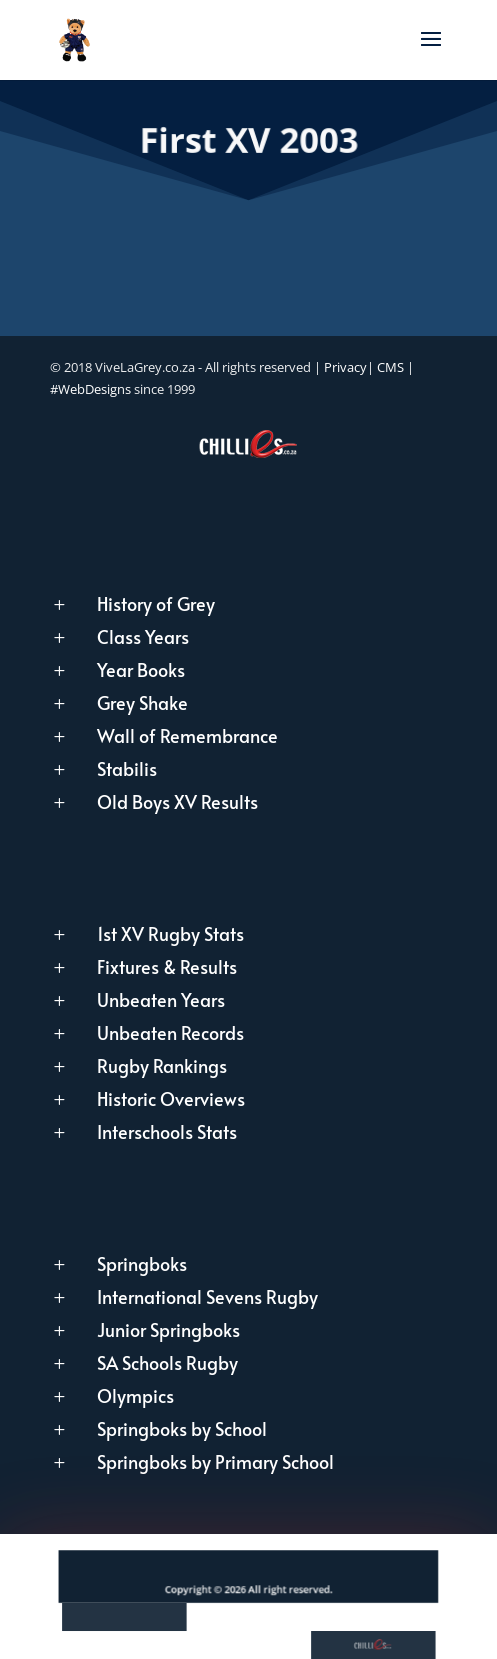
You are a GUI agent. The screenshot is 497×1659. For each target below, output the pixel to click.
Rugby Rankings (162, 1065)
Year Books (141, 669)
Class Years (143, 636)
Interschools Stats (167, 1131)
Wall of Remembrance (187, 735)
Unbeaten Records (170, 1032)
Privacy (345, 367)
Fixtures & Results (167, 966)
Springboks (142, 1263)
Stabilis (127, 768)
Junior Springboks (168, 1329)
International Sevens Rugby (207, 1296)
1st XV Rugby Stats (170, 933)
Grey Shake (142, 702)
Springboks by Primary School (215, 1461)
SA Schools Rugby (167, 1362)
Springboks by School (182, 1428)
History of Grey (156, 603)
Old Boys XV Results (177, 801)
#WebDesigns (90, 389)
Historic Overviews (171, 1098)
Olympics (135, 1395)
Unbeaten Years (161, 999)
